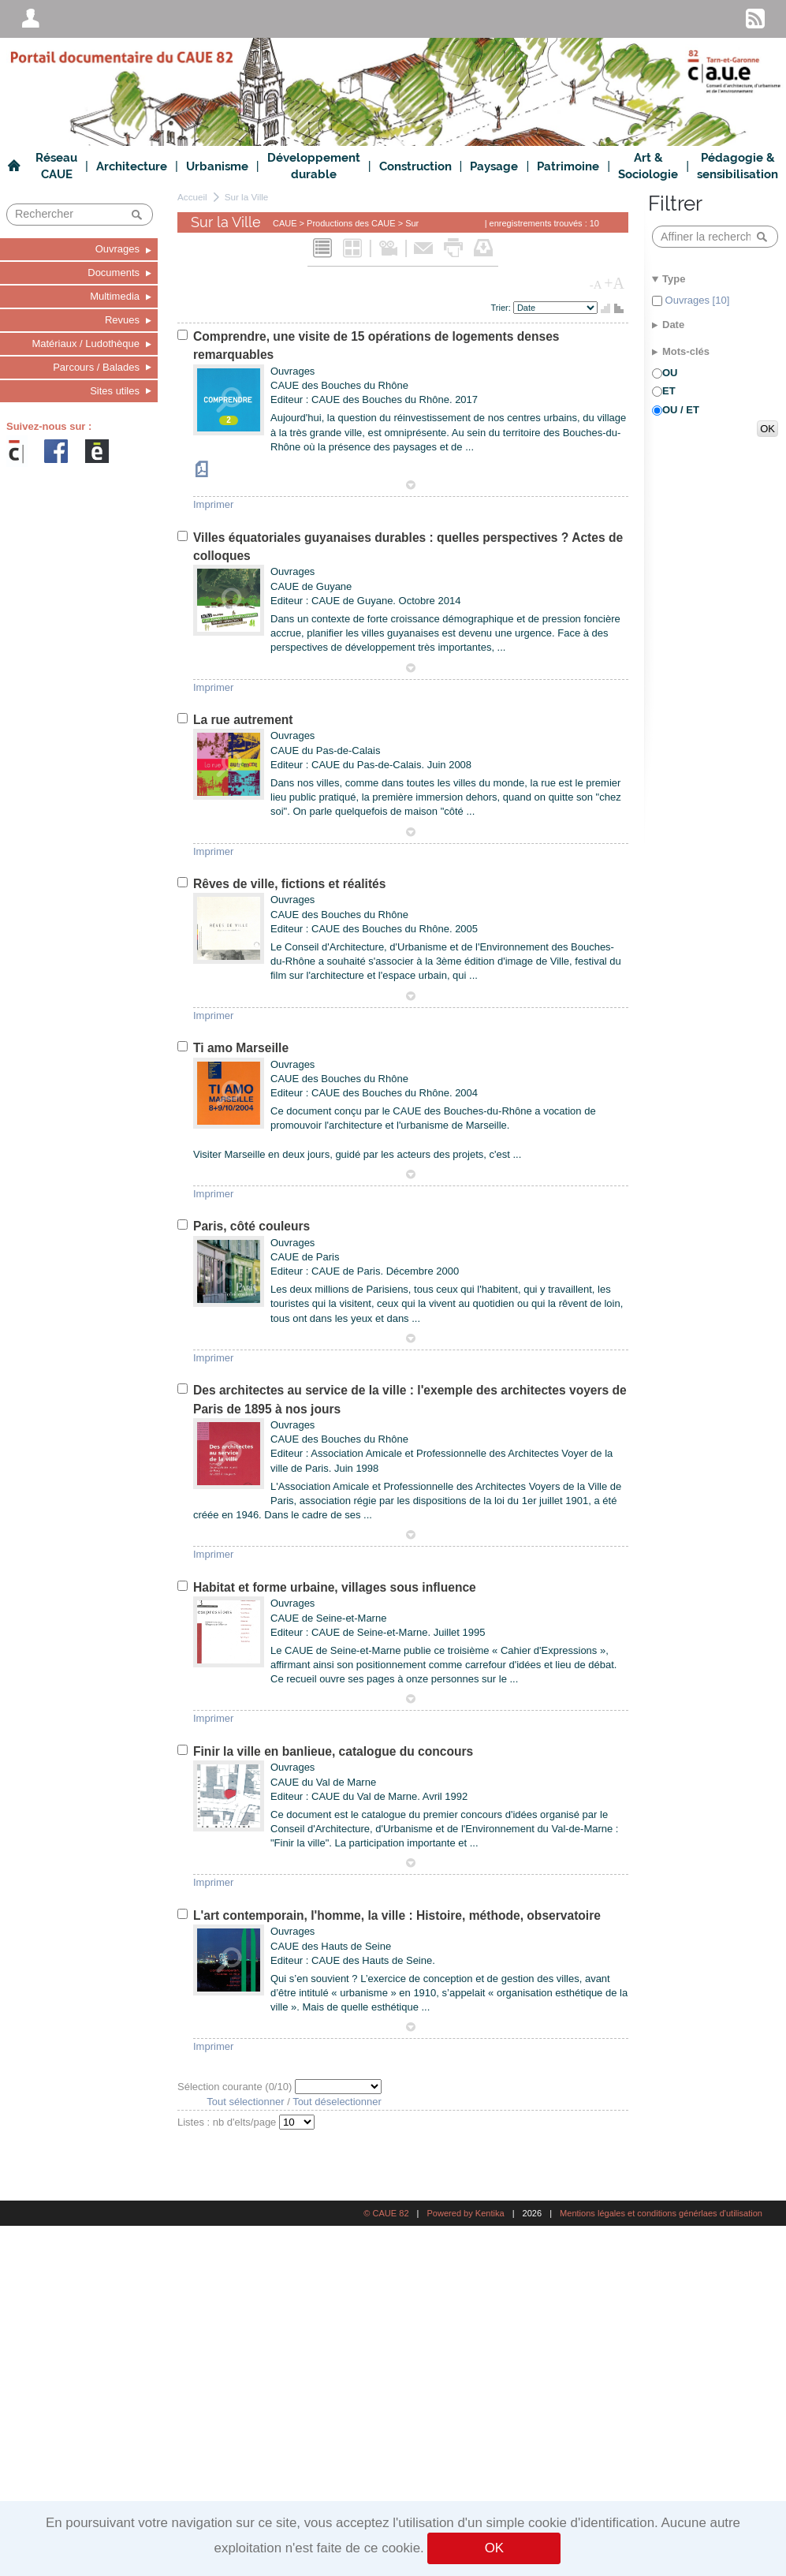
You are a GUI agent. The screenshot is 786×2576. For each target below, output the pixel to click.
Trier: (502, 307)
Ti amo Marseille (241, 1048)
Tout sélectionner (245, 2101)
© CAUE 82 (385, 2213)
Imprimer (213, 504)
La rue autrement (243, 719)
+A (614, 283)
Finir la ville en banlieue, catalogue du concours (333, 1751)
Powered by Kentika (465, 2213)
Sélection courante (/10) (236, 2087)
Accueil (192, 197)
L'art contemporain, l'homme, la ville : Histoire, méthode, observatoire (397, 1915)
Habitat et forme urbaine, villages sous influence (334, 1587)
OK (494, 2548)
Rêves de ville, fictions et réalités (289, 883)
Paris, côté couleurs (251, 1226)
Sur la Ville (247, 197)
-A (596, 284)
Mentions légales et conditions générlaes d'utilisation (661, 2213)
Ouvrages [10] (695, 300)
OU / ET (680, 410)
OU (670, 373)
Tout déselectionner (337, 2101)
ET (669, 391)
